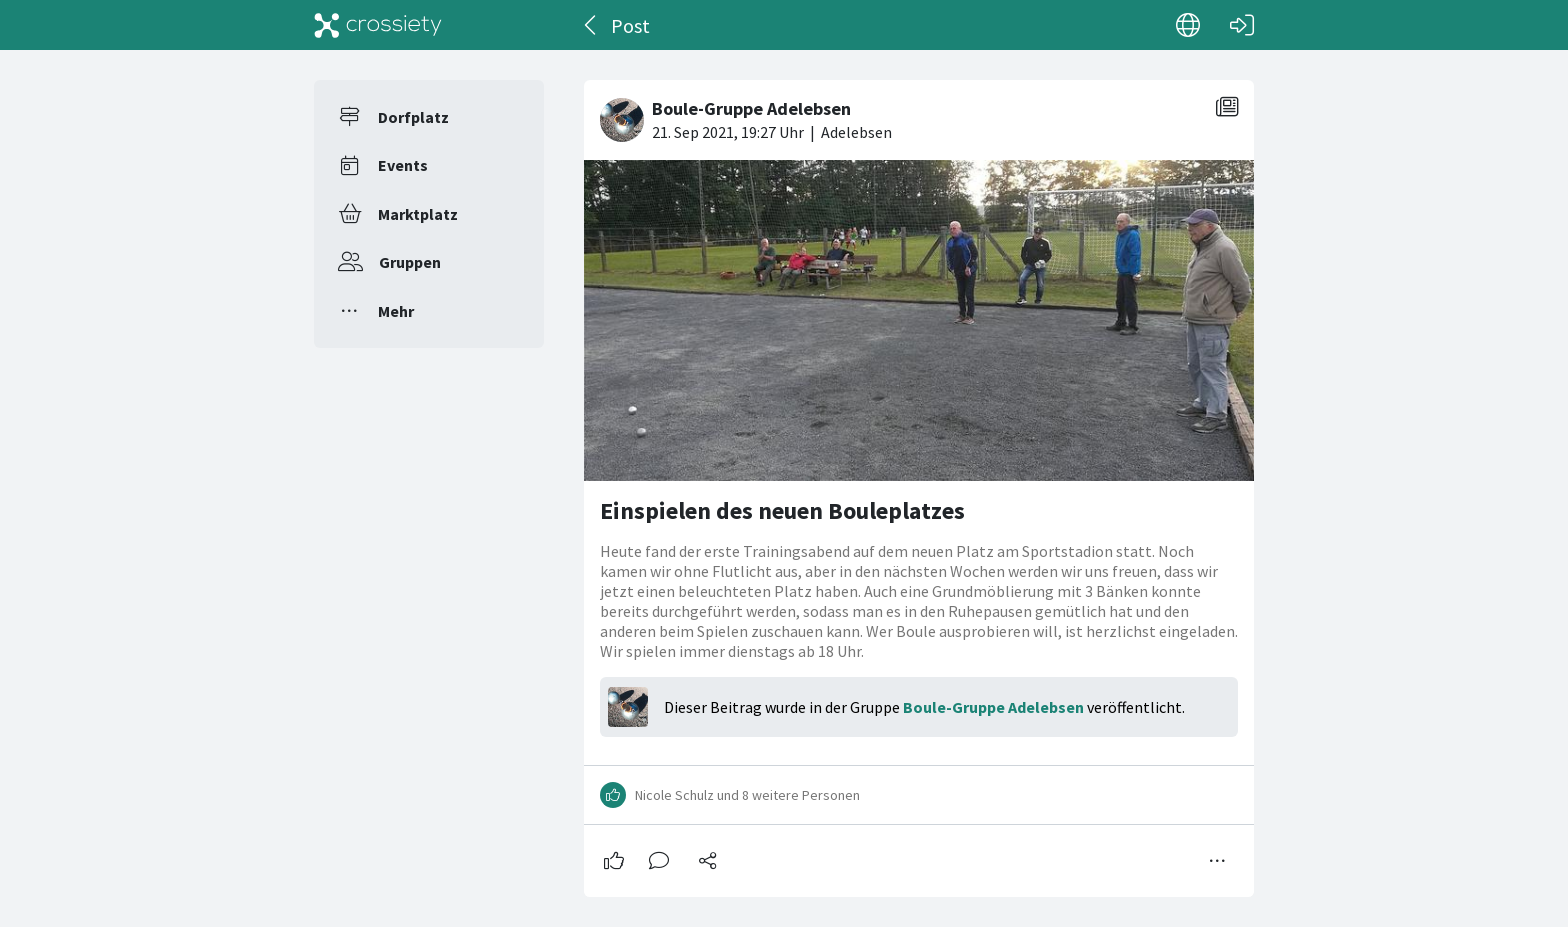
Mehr (396, 311)
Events (403, 165)
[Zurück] (591, 25)
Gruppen (410, 262)
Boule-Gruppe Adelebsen (993, 707)
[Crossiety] (378, 25)
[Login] (1242, 25)
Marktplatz (418, 214)
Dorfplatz (413, 117)
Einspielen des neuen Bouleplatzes (782, 510)
